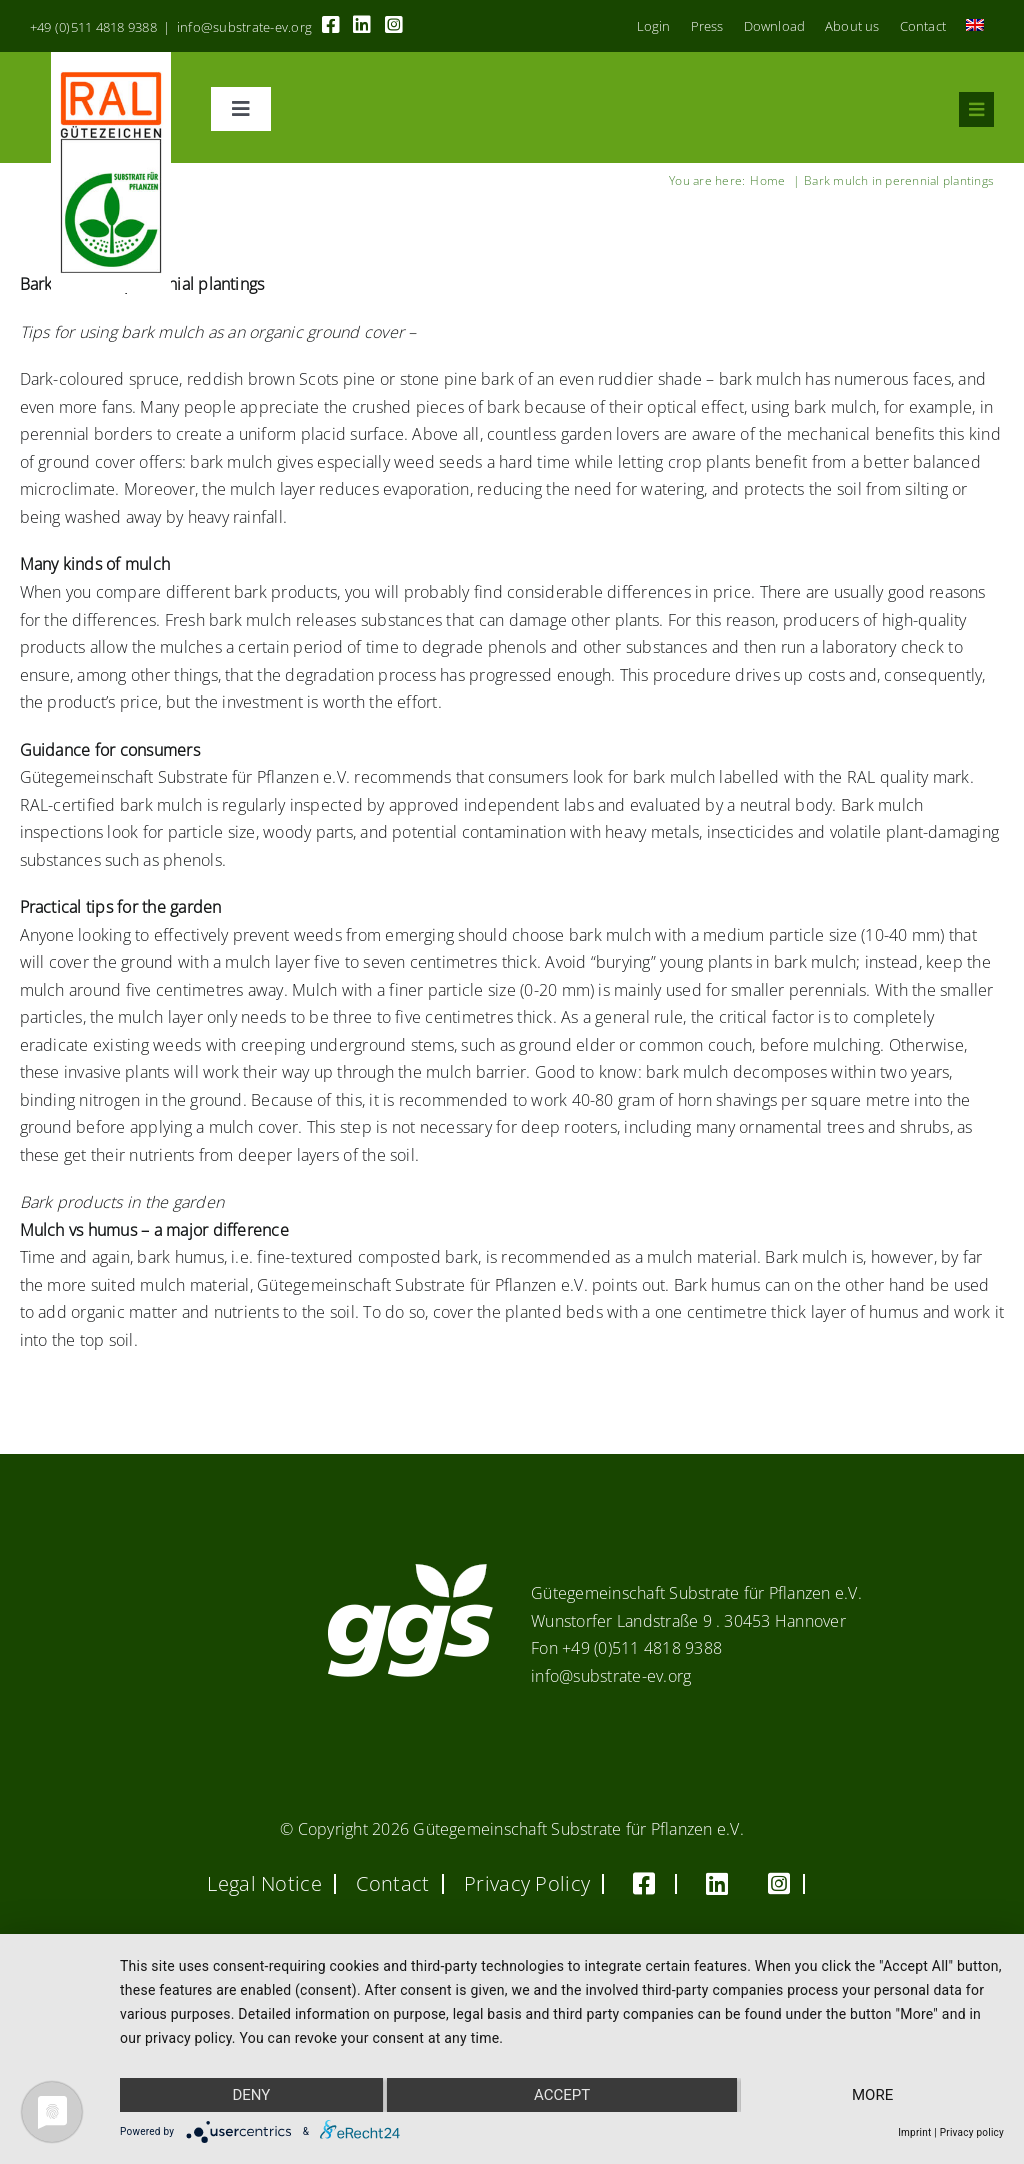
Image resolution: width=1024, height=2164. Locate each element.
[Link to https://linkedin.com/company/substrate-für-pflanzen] (362, 25)
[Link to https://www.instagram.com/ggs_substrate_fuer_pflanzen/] (394, 25)
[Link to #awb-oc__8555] (976, 109)
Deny (251, 2095)
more (872, 2095)
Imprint (914, 2132)
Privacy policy (972, 2132)
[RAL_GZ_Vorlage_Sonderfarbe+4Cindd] (111, 60)
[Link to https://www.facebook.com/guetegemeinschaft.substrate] (331, 25)
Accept (562, 2095)
